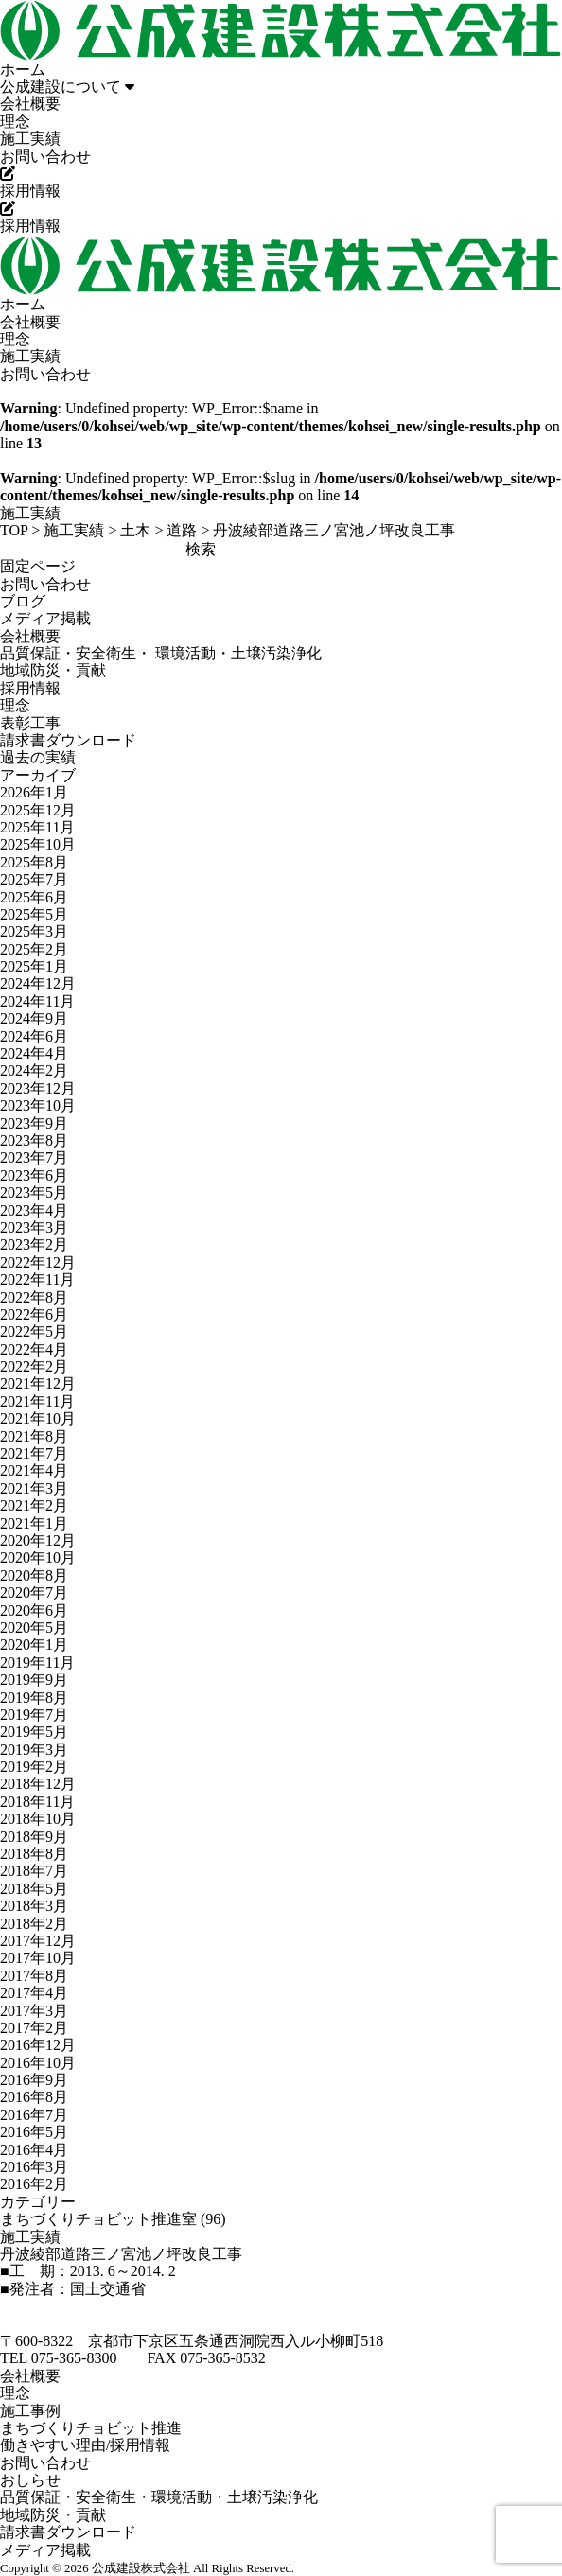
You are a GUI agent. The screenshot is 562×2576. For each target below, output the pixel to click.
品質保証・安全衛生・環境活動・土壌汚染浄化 (159, 2497)
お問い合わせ (45, 157)
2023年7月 (34, 1157)
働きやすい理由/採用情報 (85, 2445)
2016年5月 (34, 2132)
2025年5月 (34, 914)
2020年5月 (34, 1628)
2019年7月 (34, 1715)
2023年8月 (34, 1140)
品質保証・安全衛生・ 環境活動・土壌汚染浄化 (161, 653)
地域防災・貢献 (53, 670)
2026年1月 (34, 792)
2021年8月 (34, 1436)
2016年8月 (34, 2097)
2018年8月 (34, 1854)
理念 (15, 122)
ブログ (22, 601)
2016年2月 (34, 2184)
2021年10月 (38, 1419)
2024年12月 (38, 983)
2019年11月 (37, 1663)
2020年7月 (34, 1593)
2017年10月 (38, 1958)
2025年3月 (34, 931)
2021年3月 (34, 1489)
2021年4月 (34, 1471)
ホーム (22, 69)
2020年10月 (38, 1558)
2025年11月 (37, 827)
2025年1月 (34, 966)
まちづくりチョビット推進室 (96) (113, 2219)
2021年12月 (38, 1384)
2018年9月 (34, 1837)
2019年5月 (34, 1732)
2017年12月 (38, 1941)
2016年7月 (34, 2115)
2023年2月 (34, 1244)
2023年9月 (34, 1123)
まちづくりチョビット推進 (91, 2428)
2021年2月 (34, 1506)
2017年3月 (34, 2011)
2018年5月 (34, 1889)
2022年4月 (34, 1349)
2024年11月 (37, 1001)
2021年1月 (34, 1524)
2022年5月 (34, 1331)
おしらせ (30, 2480)
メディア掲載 (45, 618)
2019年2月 (34, 1767)
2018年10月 (38, 1819)
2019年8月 (34, 1698)
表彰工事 (30, 723)
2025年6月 (34, 897)
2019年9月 (34, 1680)
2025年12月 (38, 810)
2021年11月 (37, 1401)
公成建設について (67, 87)
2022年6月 (34, 1314)
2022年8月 (34, 1297)
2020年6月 (34, 1611)
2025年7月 (34, 879)
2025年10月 (38, 844)
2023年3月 (34, 1227)
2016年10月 (38, 2063)
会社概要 (30, 104)
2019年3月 (34, 1750)
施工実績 (30, 139)
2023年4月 (34, 1210)
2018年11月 (37, 1802)
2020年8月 (34, 1576)
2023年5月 (34, 1192)
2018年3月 (34, 1906)
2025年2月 (34, 949)
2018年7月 (34, 1871)
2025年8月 (34, 862)
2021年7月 (34, 1454)
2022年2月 (34, 1366)
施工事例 (30, 2411)
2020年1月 (34, 1645)
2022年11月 (37, 1279)
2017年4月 (34, 1993)
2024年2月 (34, 1070)
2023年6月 (34, 1175)
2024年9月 (34, 1018)
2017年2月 (34, 2028)
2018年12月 (38, 1784)
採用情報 (30, 688)
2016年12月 (38, 2045)
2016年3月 (34, 2167)
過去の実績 (38, 757)
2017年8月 (34, 1976)
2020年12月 (38, 1541)
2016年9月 (34, 2080)
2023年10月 (38, 1105)
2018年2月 (34, 1924)
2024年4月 (34, 1053)
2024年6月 (34, 1036)
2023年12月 (38, 1088)
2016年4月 (34, 2150)
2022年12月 (38, 1262)
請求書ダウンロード (68, 740)
